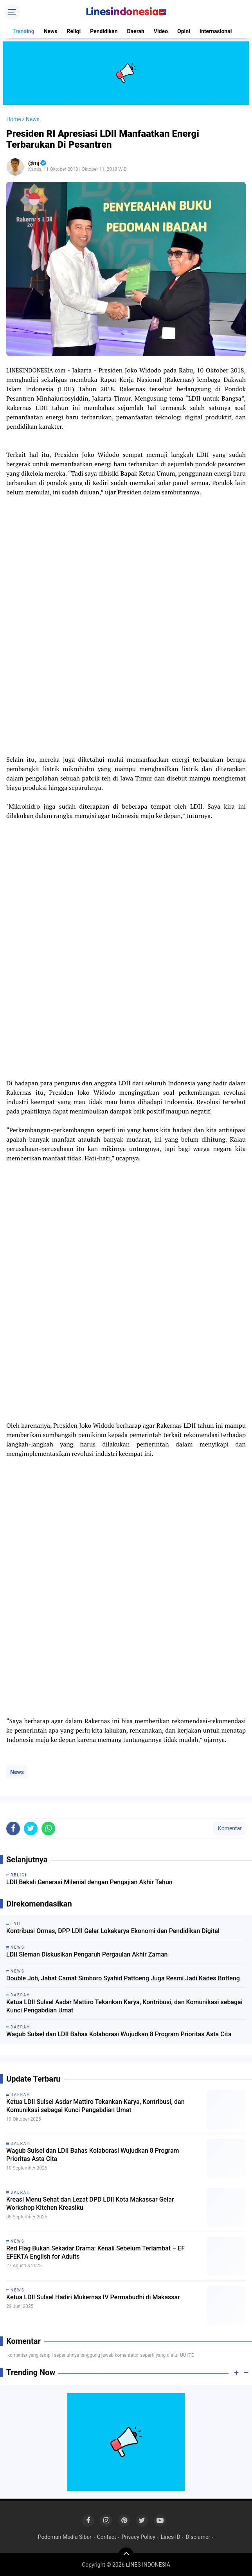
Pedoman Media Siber (65, 2537)
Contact (106, 2537)
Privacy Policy (138, 2537)
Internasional (216, 31)
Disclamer (198, 2537)
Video (161, 31)
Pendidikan (103, 31)
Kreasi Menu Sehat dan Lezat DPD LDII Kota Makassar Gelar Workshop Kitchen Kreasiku (90, 2203)
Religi (74, 31)
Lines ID (170, 2537)
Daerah (135, 31)
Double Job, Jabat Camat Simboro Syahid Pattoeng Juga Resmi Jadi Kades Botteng (123, 1978)
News (51, 31)
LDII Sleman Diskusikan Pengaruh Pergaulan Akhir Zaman (86, 1954)
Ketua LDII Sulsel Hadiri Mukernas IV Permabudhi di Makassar (93, 2297)
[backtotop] (126, 2555)
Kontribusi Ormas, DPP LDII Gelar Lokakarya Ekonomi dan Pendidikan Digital (113, 1931)
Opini (183, 31)
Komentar (229, 1828)
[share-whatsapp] (48, 1828)
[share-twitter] (31, 1828)
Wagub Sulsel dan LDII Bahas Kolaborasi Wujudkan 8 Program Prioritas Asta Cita (119, 2034)
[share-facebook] (13, 1828)
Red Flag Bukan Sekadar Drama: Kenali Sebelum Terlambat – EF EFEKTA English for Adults (95, 2252)
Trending (23, 31)
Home (13, 119)
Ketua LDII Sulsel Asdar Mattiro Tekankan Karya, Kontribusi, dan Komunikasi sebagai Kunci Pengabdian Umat (124, 2006)
